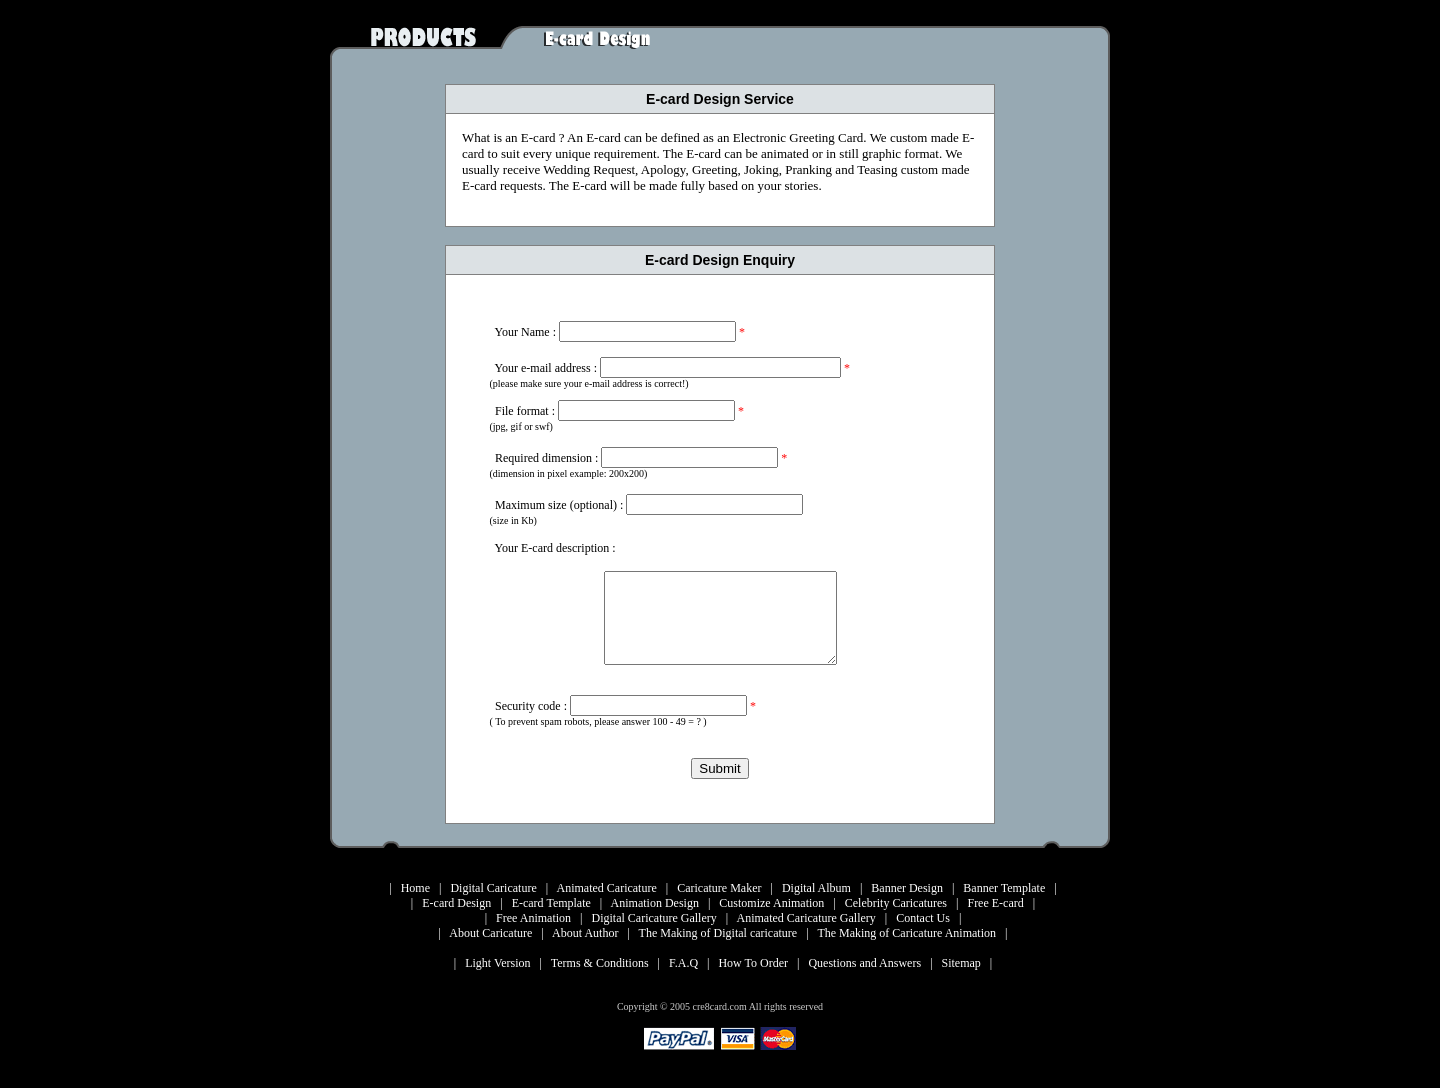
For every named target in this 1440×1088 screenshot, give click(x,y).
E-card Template (551, 903)
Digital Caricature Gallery (654, 918)
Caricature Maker (719, 888)
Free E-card (995, 903)
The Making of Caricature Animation (906, 933)
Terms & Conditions (600, 963)
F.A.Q (683, 963)
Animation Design (655, 903)
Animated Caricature (606, 888)
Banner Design (907, 888)
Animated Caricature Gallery (806, 918)
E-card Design (456, 903)
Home (415, 888)
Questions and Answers (864, 963)
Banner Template (1004, 888)
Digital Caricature (493, 888)
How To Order (753, 963)
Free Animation (533, 918)
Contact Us (923, 918)
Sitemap (961, 963)
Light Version (497, 963)
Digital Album (816, 888)
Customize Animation (771, 903)
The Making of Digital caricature (718, 933)
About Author (585, 933)
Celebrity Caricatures (896, 903)
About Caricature (490, 933)
